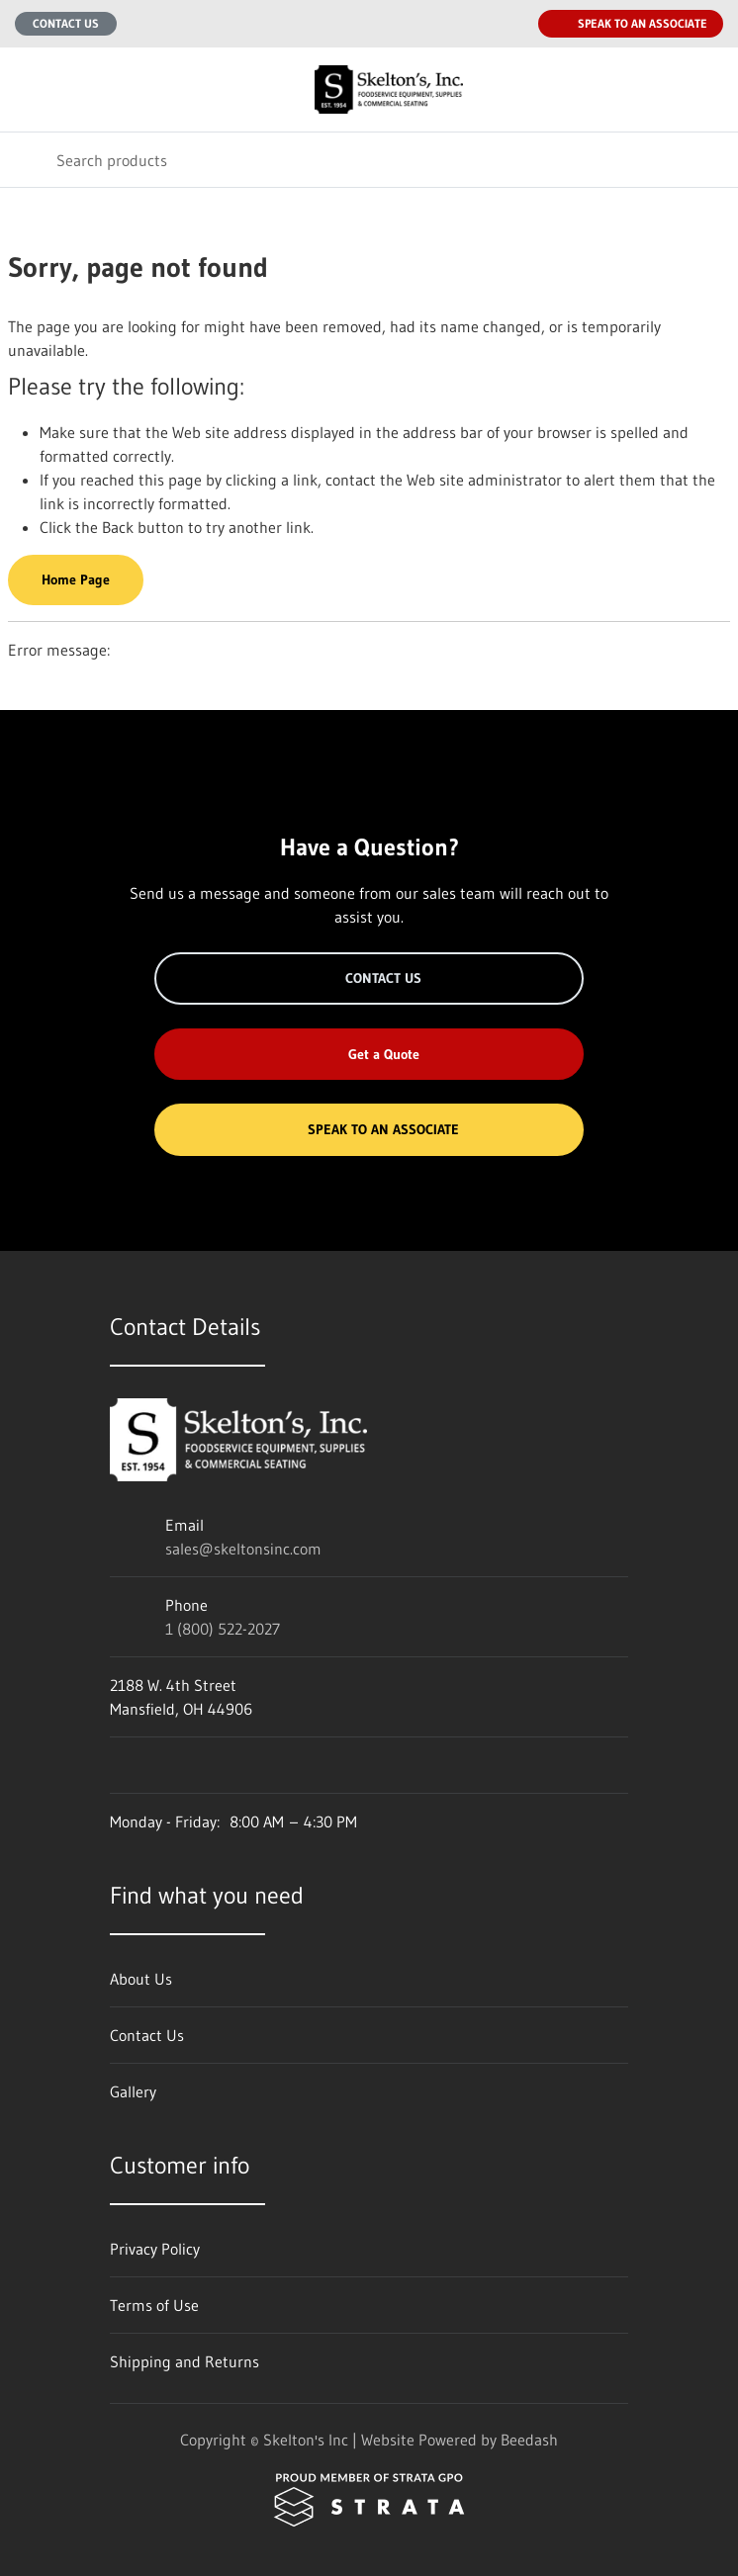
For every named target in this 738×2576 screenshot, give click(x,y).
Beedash (529, 2439)
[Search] (369, 160)
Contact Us (66, 23)
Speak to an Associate (630, 24)
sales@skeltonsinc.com (243, 1548)
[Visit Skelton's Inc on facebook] (119, 1765)
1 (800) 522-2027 (222, 1629)
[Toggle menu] (27, 89)
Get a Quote (369, 1054)
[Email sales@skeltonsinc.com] (471, 24)
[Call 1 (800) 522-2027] (510, 24)
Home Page (76, 579)
